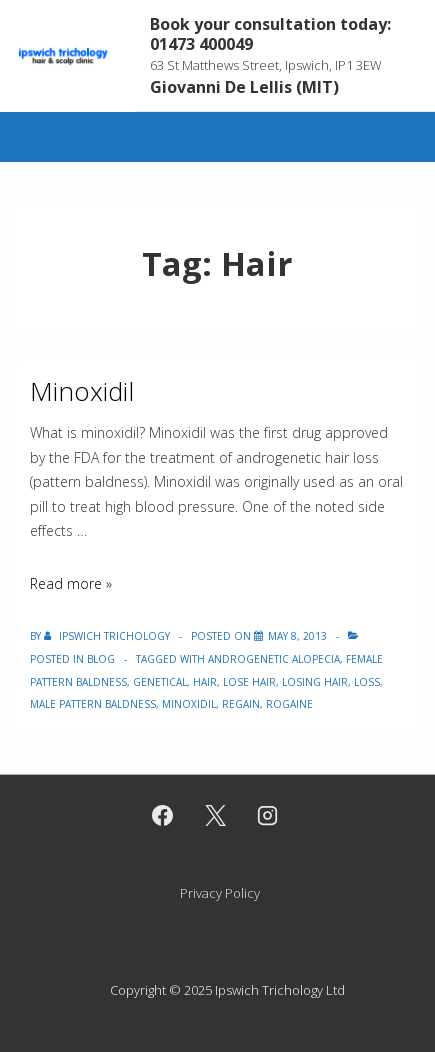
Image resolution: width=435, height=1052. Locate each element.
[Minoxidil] (297, 636)
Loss (367, 682)
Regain (241, 704)
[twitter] (215, 816)
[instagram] (268, 816)
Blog (101, 659)
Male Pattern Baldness (93, 704)
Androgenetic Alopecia (274, 659)
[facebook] (162, 816)
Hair (205, 682)
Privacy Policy (220, 893)
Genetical (160, 682)
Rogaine (289, 704)
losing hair (315, 682)
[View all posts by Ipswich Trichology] (108, 636)
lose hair (249, 682)
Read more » (71, 583)
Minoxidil (82, 391)
